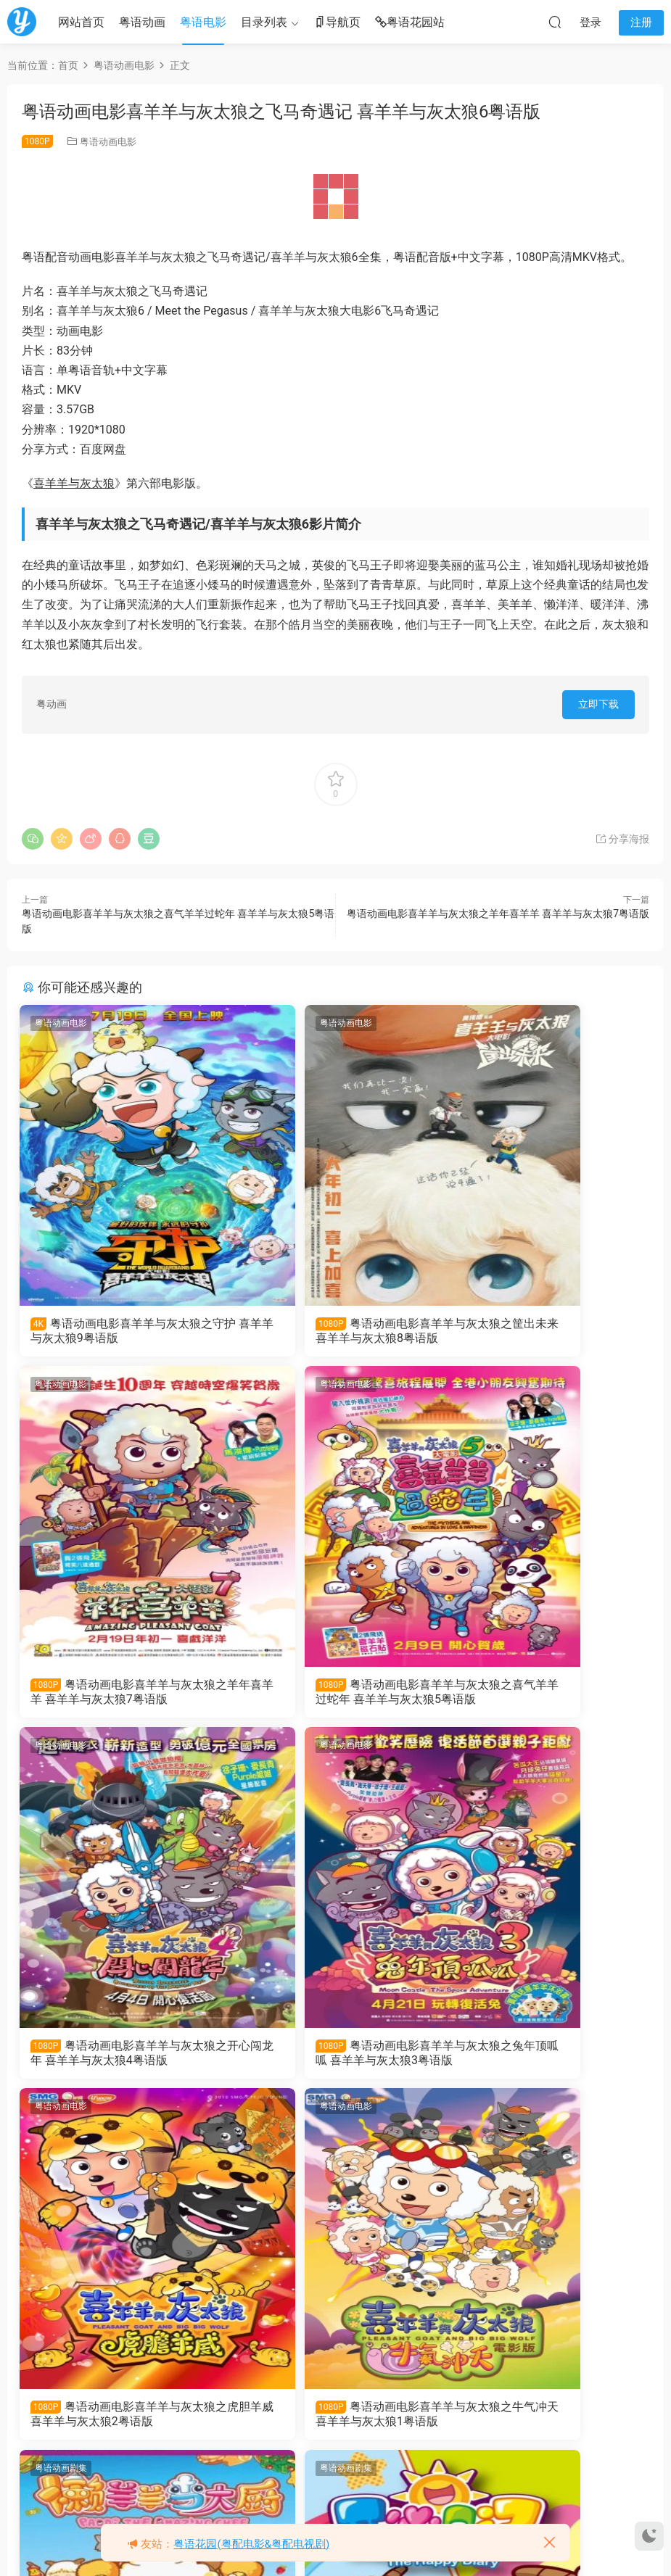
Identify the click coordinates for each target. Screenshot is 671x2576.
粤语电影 (203, 22)
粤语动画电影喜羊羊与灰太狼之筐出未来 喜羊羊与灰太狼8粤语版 (334, 1331)
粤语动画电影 (108, 141)
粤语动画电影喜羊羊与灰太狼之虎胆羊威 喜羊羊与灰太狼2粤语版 (120, 2062)
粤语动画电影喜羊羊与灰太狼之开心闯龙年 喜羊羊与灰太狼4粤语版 (334, 1697)
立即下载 (598, 704)
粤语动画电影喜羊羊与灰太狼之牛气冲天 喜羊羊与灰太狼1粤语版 (334, 2062)
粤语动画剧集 (491, 1755)
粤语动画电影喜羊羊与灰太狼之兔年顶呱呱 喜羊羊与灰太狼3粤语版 (548, 1697)
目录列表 (264, 22)
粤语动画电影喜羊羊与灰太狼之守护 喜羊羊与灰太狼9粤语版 (118, 1331)
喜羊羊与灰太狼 (74, 483)
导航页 (337, 22)
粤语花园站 (410, 22)
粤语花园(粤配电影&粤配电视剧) (251, 2544)
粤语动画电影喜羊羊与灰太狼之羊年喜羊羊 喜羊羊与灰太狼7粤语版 (498, 913)
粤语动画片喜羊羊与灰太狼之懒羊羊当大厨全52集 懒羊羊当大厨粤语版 (545, 2062)
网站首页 (81, 22)
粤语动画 (142, 22)
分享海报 (622, 839)
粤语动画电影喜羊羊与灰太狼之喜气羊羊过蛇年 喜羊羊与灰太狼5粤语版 (121, 1697)
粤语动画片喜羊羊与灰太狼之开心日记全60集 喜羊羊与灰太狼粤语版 (117, 2428)
